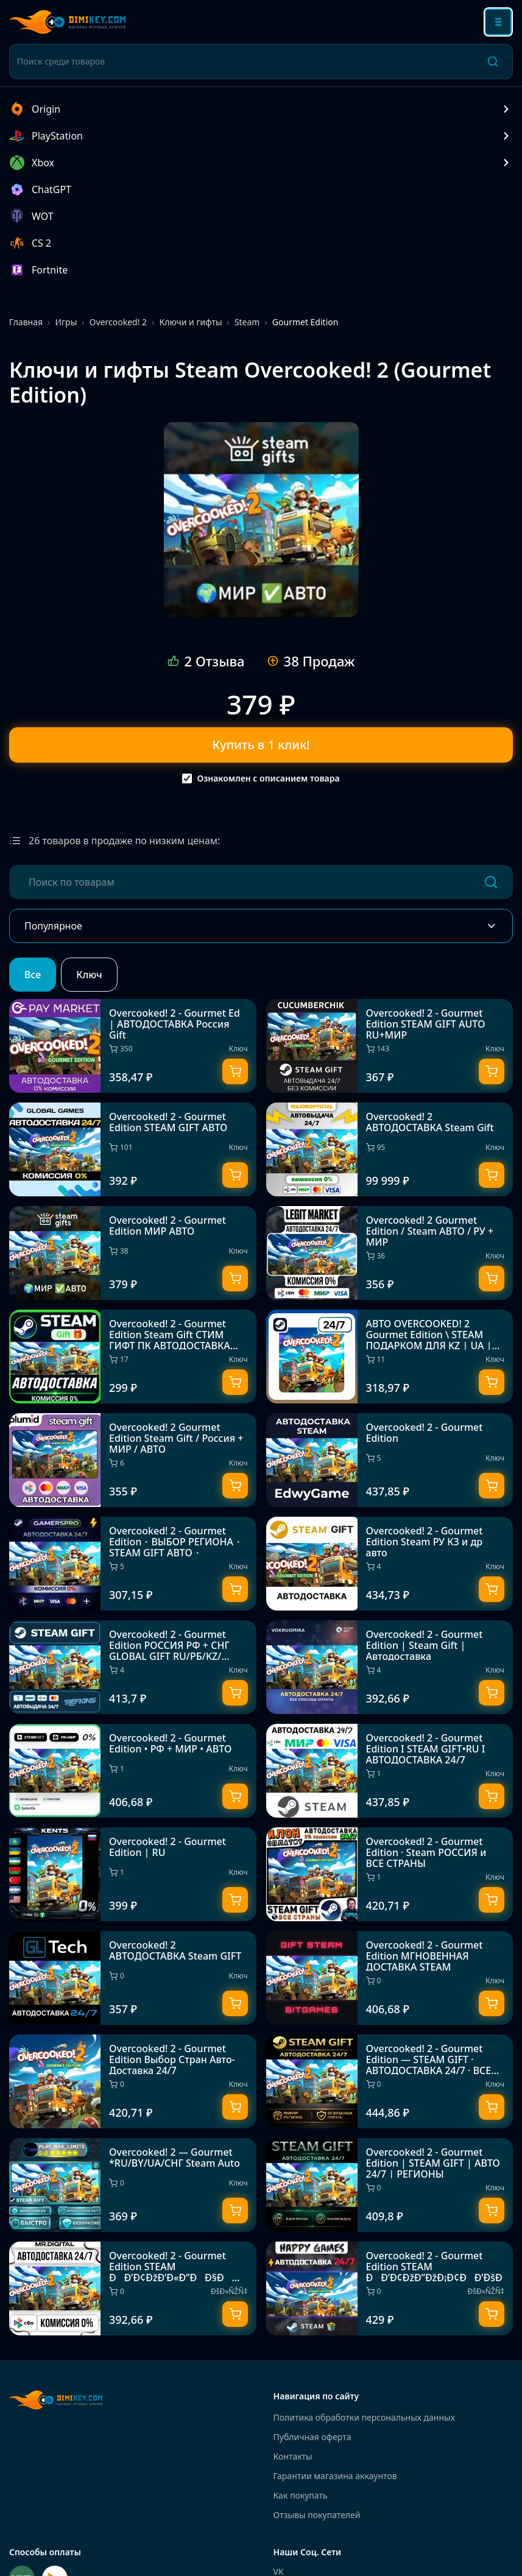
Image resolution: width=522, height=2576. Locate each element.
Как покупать (300, 2495)
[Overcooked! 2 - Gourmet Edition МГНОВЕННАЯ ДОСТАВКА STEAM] (389, 1978)
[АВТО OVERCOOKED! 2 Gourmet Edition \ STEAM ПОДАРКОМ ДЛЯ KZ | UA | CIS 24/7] (389, 1356)
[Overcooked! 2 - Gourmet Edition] (389, 1460)
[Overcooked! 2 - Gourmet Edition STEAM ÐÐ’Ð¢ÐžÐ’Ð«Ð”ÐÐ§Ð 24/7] (132, 2288)
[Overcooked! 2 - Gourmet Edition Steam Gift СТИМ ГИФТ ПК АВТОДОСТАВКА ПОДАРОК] (132, 1356)
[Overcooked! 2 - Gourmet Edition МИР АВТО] (261, 519)
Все (32, 974)
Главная (26, 322)
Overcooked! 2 (118, 322)
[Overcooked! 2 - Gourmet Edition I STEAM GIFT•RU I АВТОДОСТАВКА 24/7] (389, 1771)
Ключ (89, 974)
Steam (247, 322)
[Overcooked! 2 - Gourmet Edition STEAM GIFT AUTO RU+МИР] (389, 1046)
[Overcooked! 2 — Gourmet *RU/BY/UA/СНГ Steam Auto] (132, 2185)
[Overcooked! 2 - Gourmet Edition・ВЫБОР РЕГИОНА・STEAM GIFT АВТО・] (132, 1564)
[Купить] (235, 1071)
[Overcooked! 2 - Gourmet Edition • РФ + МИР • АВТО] (132, 1771)
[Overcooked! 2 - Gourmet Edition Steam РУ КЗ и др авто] (389, 1564)
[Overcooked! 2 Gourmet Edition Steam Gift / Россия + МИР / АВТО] (132, 1460)
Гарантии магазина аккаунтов (335, 2476)
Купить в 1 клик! (261, 744)
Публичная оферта (312, 2437)
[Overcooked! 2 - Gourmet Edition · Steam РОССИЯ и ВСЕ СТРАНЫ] (389, 1874)
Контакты (292, 2456)
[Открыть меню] (498, 22)
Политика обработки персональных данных (364, 2417)
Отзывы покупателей (317, 2515)
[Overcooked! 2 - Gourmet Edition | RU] (132, 1874)
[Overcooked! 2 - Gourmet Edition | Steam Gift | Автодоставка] (389, 1667)
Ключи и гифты (190, 322)
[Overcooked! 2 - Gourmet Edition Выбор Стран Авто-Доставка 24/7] (132, 2081)
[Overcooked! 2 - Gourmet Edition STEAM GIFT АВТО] (132, 1149)
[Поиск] (493, 61)
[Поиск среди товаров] (245, 61)
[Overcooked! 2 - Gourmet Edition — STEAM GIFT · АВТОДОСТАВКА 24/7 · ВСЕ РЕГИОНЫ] (389, 2081)
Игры (66, 322)
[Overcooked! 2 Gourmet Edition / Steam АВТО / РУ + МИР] (389, 1253)
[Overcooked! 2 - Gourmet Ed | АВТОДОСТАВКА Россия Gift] (132, 1046)
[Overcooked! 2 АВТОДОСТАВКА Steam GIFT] (132, 1978)
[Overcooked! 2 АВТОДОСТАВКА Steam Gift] (389, 1149)
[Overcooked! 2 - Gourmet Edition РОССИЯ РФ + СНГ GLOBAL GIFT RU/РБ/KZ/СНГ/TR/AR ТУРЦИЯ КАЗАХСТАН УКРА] (132, 1667)
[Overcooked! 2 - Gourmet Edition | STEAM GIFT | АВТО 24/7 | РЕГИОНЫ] (389, 2185)
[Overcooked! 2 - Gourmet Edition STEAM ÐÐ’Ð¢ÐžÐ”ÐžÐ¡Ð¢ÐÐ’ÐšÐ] (389, 2288)
